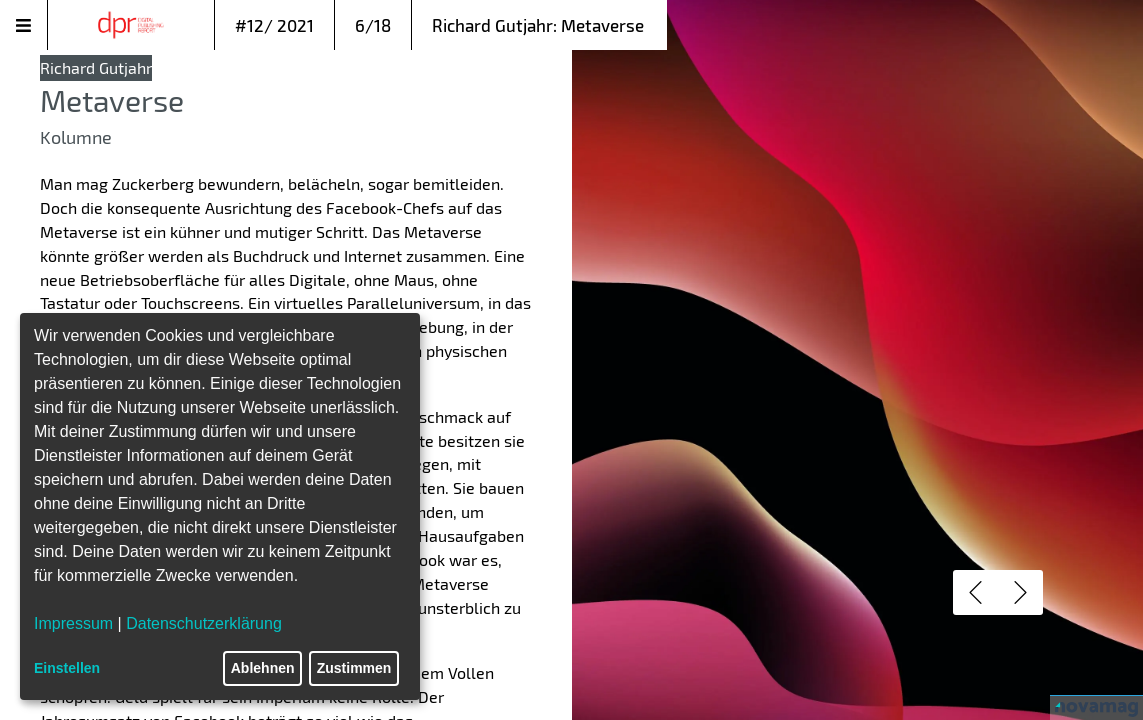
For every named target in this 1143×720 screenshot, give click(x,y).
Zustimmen (354, 668)
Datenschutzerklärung (204, 623)
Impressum (73, 623)
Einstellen (67, 668)
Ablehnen (263, 668)
